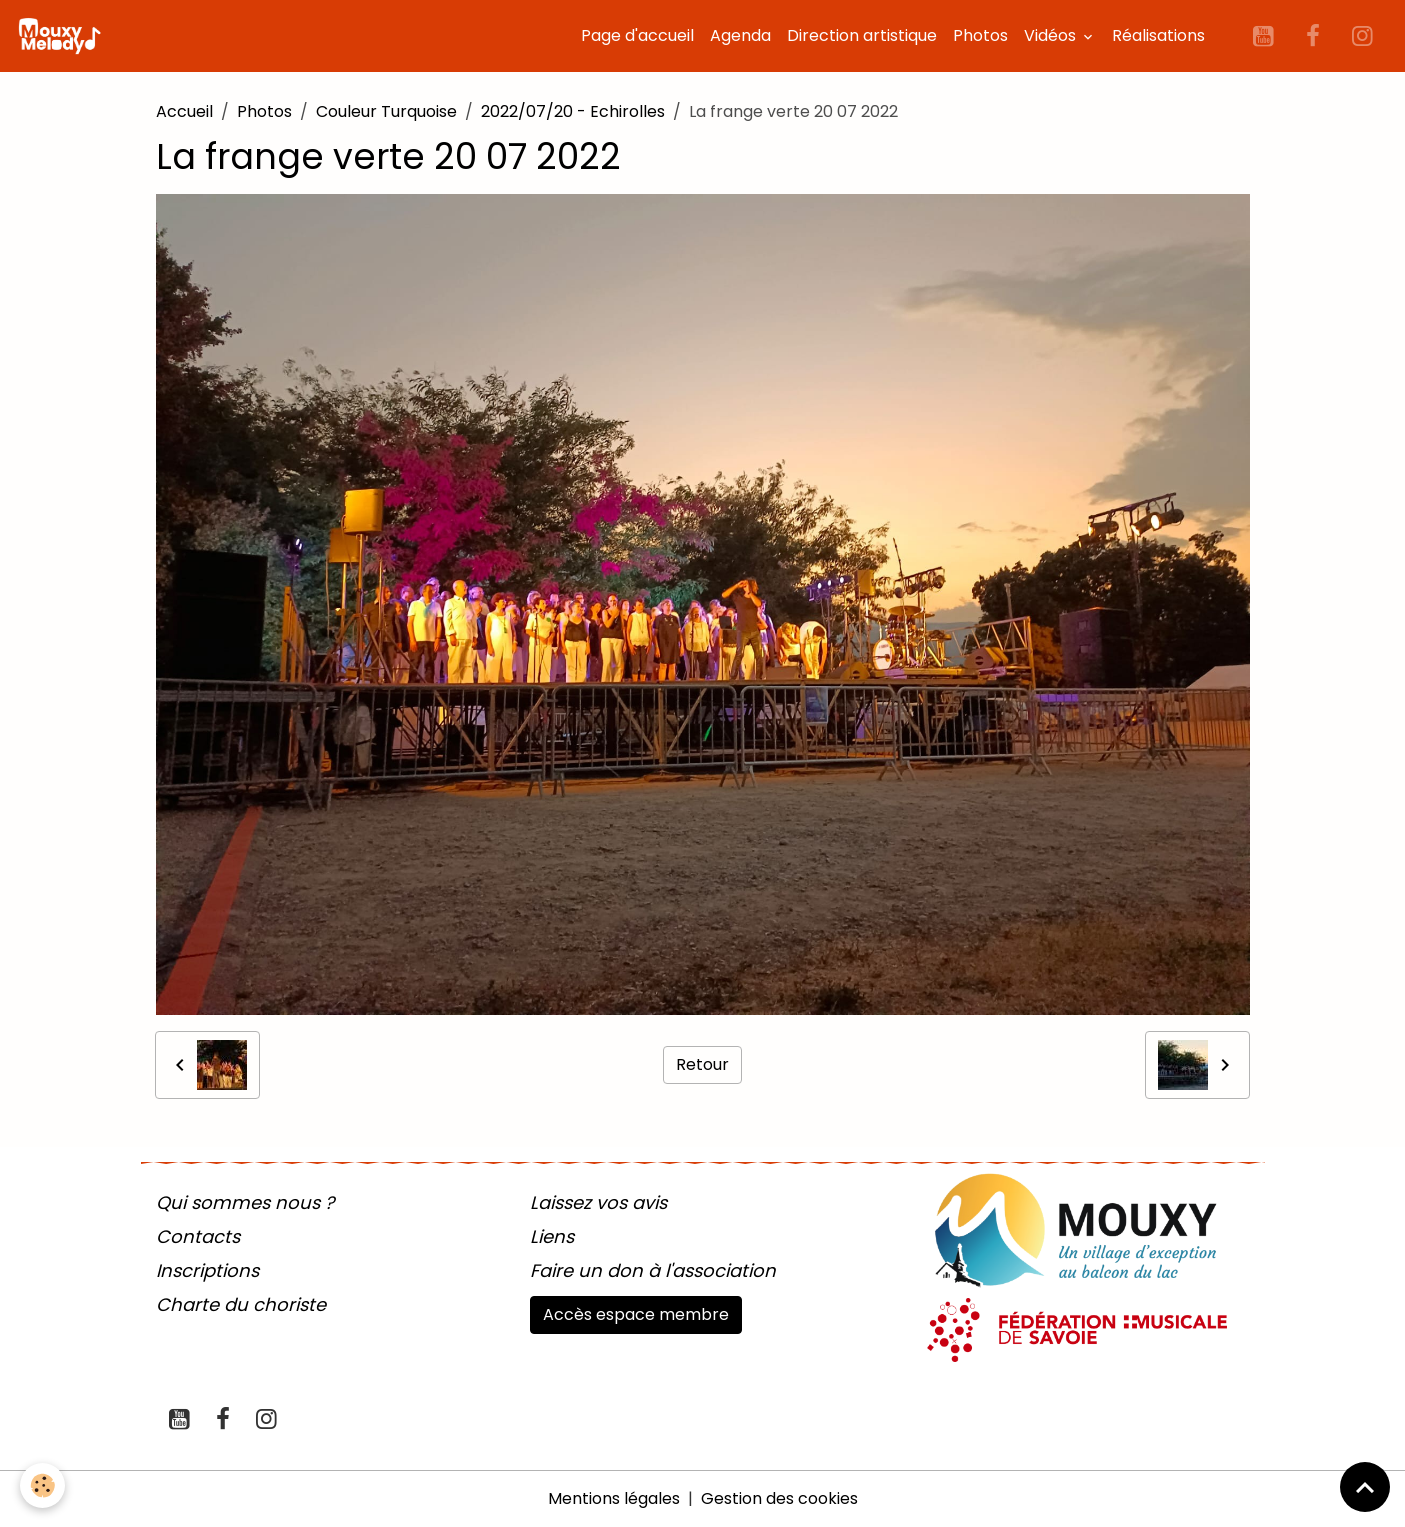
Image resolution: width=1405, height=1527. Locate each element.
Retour (702, 1064)
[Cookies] (42, 1485)
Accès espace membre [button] (636, 1314)
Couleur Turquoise (386, 111)
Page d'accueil (637, 35)
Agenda (740, 35)
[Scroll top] (1365, 1487)
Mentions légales (614, 1498)
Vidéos (1052, 35)
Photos (980, 35)
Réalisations (1158, 35)
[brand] (63, 36)
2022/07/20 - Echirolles (573, 111)
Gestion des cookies (779, 1498)
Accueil (184, 111)
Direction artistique (862, 35)
